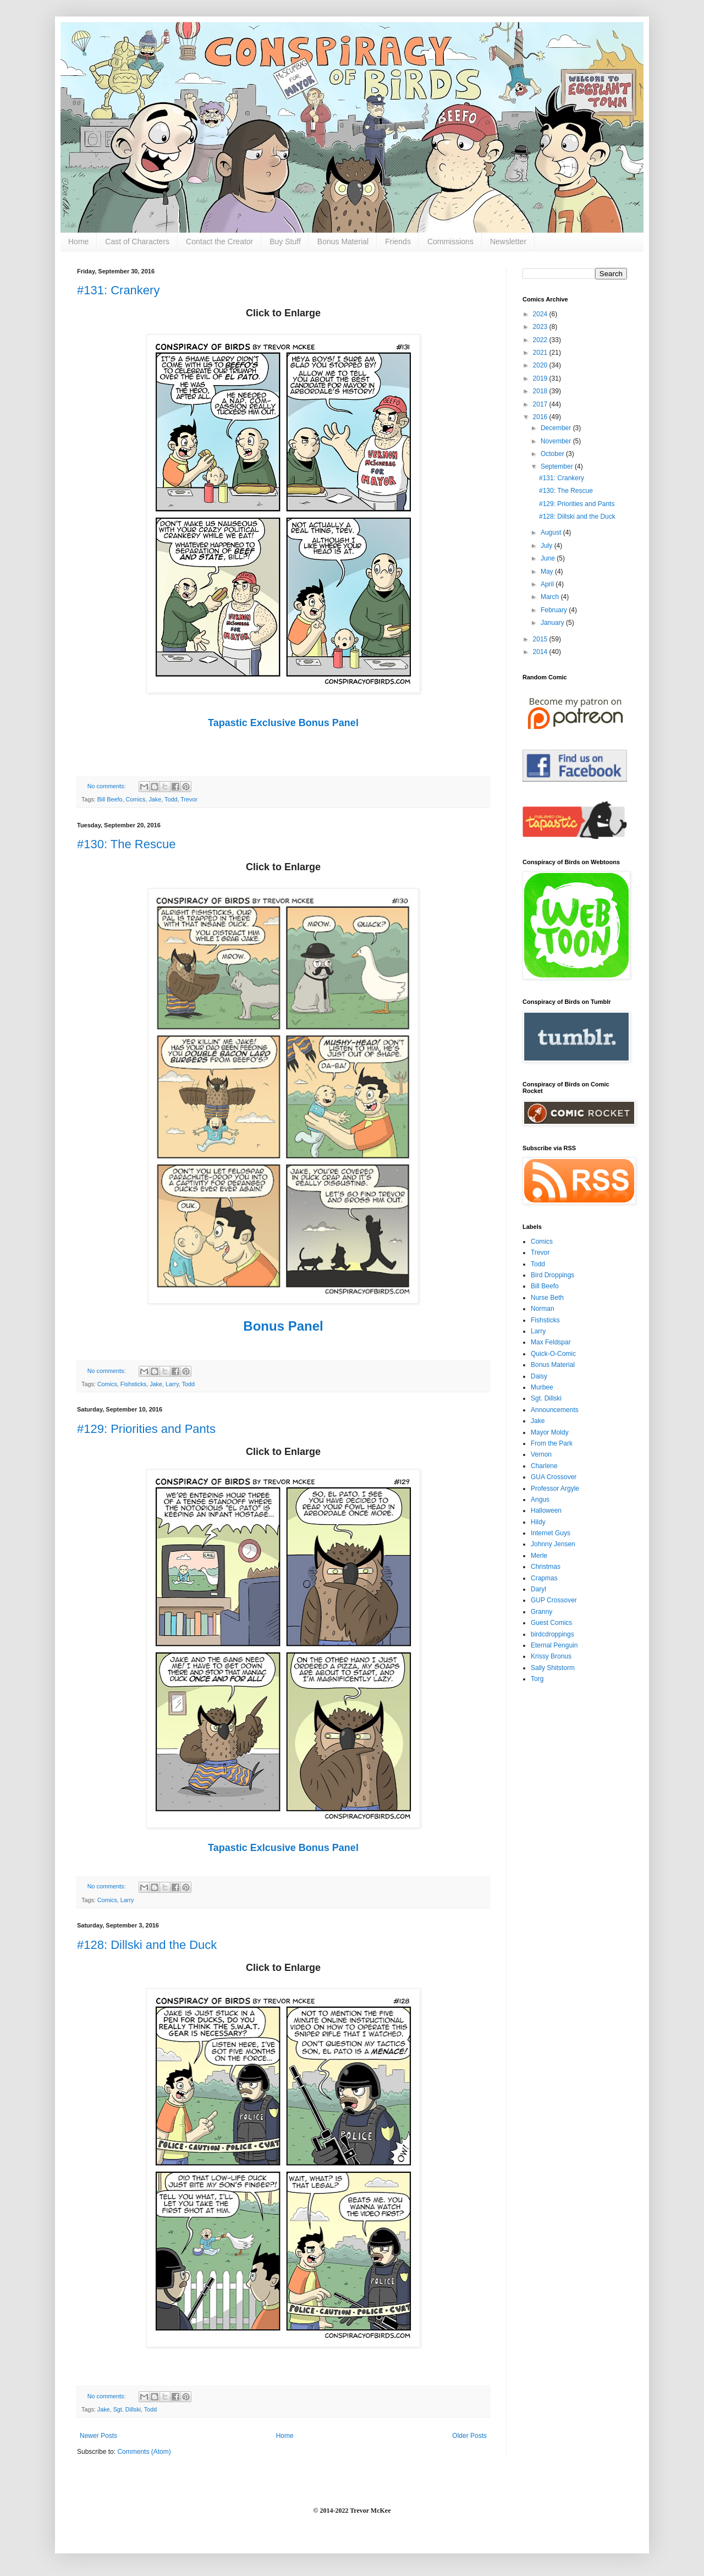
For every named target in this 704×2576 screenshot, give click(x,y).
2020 (541, 365)
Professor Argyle (555, 1488)
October (553, 454)
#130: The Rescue (126, 844)
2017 (541, 404)
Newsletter (508, 241)
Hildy (538, 1522)
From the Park (552, 1443)
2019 (541, 378)
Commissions (450, 241)
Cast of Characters (137, 241)
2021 (541, 352)
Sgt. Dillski (127, 2409)
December (557, 428)
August (552, 532)
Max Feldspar (551, 1342)
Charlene (544, 1466)
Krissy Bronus (551, 1656)
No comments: (107, 786)
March (551, 597)
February (555, 610)
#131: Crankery (118, 290)
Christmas (545, 1566)
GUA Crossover (553, 1477)
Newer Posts (98, 2436)
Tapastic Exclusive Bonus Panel (283, 722)
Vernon (541, 1454)
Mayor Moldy (550, 1432)
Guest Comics (551, 1623)
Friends (398, 241)
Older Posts (469, 2436)
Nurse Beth (547, 1297)
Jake (154, 799)
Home (78, 241)
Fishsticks (133, 1384)
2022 (541, 340)
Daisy (539, 1376)
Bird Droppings (552, 1275)
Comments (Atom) (143, 2452)
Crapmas (544, 1578)
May (548, 571)
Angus (540, 1499)
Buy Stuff (285, 241)
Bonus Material (343, 241)
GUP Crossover (554, 1600)
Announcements (555, 1410)
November (557, 441)
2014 (541, 652)
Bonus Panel (283, 1326)
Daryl (538, 1589)
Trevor (188, 799)
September (558, 466)
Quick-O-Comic (553, 1354)
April (548, 584)
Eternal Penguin (554, 1645)
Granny (541, 1612)
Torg (537, 1679)
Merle (539, 1555)
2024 (541, 314)
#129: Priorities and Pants (146, 1429)
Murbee (542, 1387)
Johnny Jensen (553, 1544)
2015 (541, 639)
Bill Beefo (110, 799)
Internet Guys (550, 1533)
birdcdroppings (552, 1634)
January (553, 623)
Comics (135, 799)
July (547, 546)
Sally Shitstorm (553, 1668)
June (549, 558)
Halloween (546, 1510)
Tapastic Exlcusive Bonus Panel (283, 1847)
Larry (172, 1384)
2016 (541, 417)
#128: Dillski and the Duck (147, 1945)
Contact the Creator (219, 241)
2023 (541, 327)
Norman (542, 1308)
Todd (170, 799)
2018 (541, 391)
